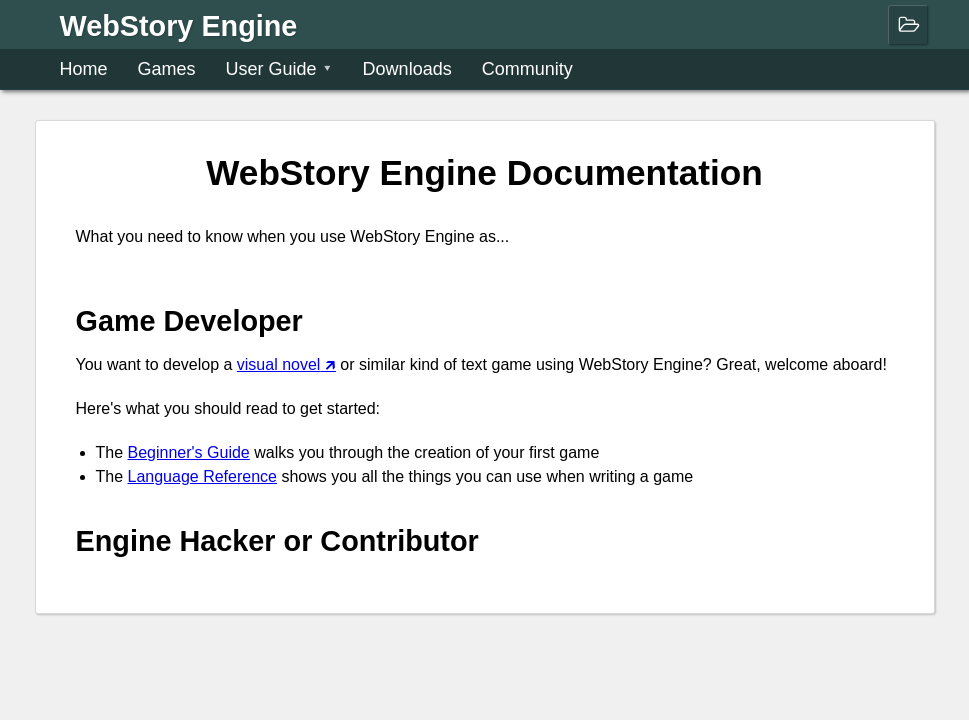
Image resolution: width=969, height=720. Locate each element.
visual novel (279, 364)
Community (527, 69)
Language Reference (202, 476)
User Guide (271, 69)
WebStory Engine (179, 24)
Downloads (407, 69)
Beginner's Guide (189, 452)
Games (167, 69)
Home (84, 69)
